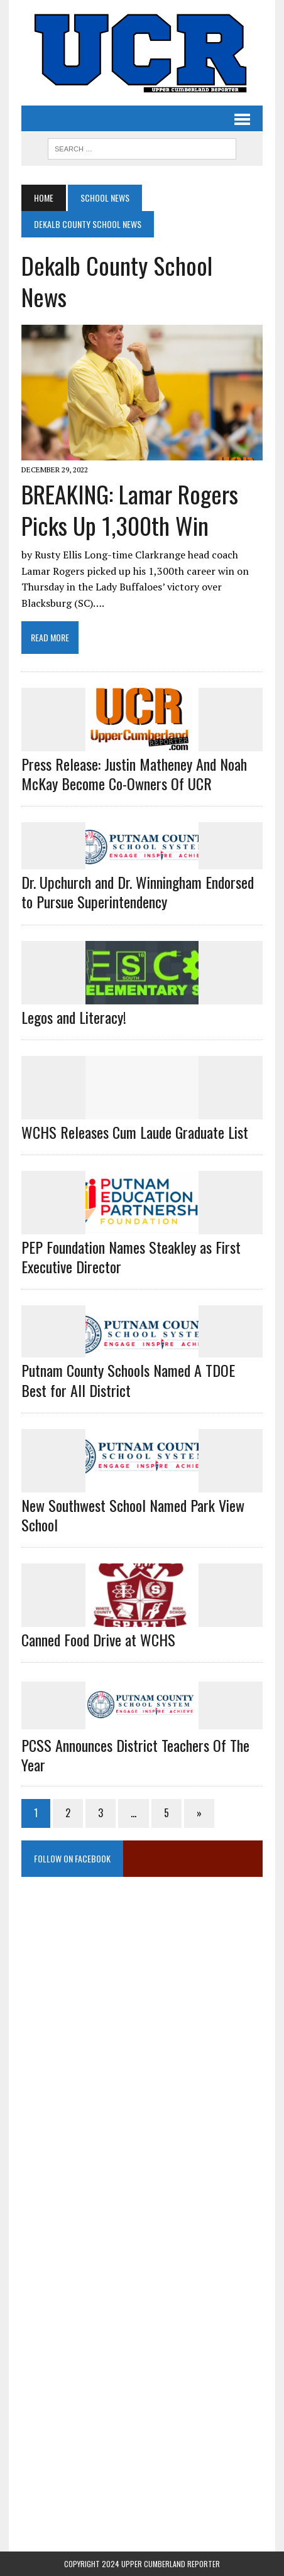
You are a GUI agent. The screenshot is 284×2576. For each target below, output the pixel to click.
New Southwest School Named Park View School (132, 1515)
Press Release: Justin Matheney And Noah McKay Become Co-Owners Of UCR (134, 774)
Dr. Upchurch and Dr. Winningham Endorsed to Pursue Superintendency (137, 892)
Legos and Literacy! (73, 1017)
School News (104, 197)
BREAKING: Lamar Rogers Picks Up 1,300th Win (129, 509)
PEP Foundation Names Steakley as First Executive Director (131, 1257)
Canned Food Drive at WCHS (98, 1639)
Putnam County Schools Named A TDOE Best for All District (128, 1380)
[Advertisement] (142, 2018)
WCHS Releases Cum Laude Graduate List (134, 1132)
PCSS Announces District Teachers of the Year (135, 1755)
